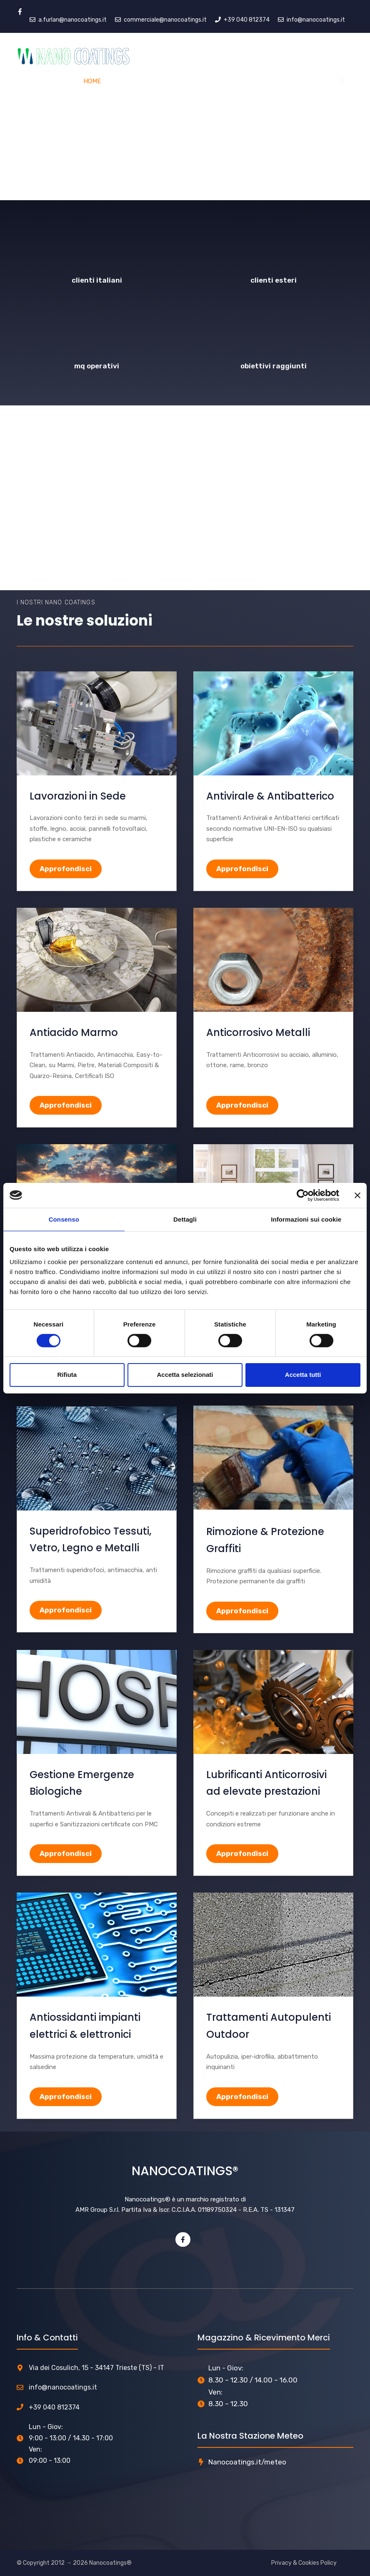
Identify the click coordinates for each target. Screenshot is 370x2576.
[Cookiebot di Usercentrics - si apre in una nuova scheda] (302, 1195)
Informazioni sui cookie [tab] (306, 1218)
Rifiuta (67, 1374)
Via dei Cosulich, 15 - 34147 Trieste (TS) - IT (96, 2368)
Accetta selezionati (185, 1374)
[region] (185, 100)
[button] (13, 497)
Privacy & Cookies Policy (304, 2562)
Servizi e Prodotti (150, 81)
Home (92, 81)
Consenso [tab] (64, 1218)
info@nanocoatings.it (63, 2387)
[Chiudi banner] (357, 1195)
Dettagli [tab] (185, 1218)
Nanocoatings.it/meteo (247, 2462)
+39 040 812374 (54, 2407)
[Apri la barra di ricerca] (342, 81)
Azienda (213, 81)
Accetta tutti (303, 1374)
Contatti (305, 81)
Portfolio (259, 81)
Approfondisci (66, 868)
